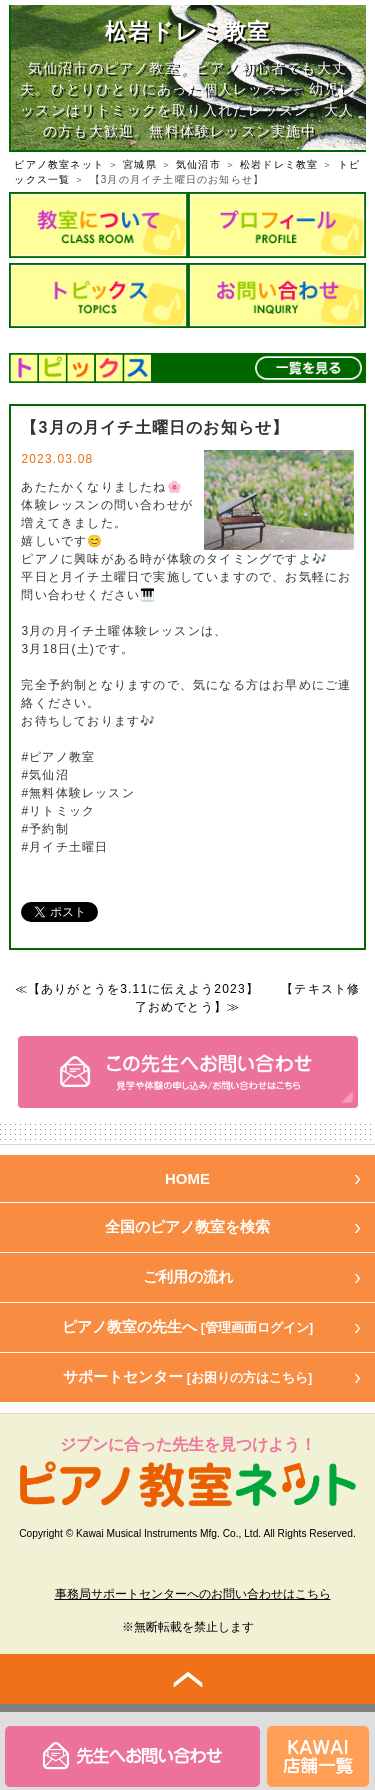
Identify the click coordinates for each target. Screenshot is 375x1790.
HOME (187, 1178)
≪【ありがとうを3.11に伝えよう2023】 (137, 989)
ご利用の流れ (188, 1276)
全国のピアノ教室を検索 (187, 1226)
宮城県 (140, 164)
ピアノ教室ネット (59, 164)
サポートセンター (188, 1376)
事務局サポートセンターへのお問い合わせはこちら (193, 1594)
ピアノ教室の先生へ (188, 1326)
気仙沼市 (198, 164)
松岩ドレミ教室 (279, 164)
